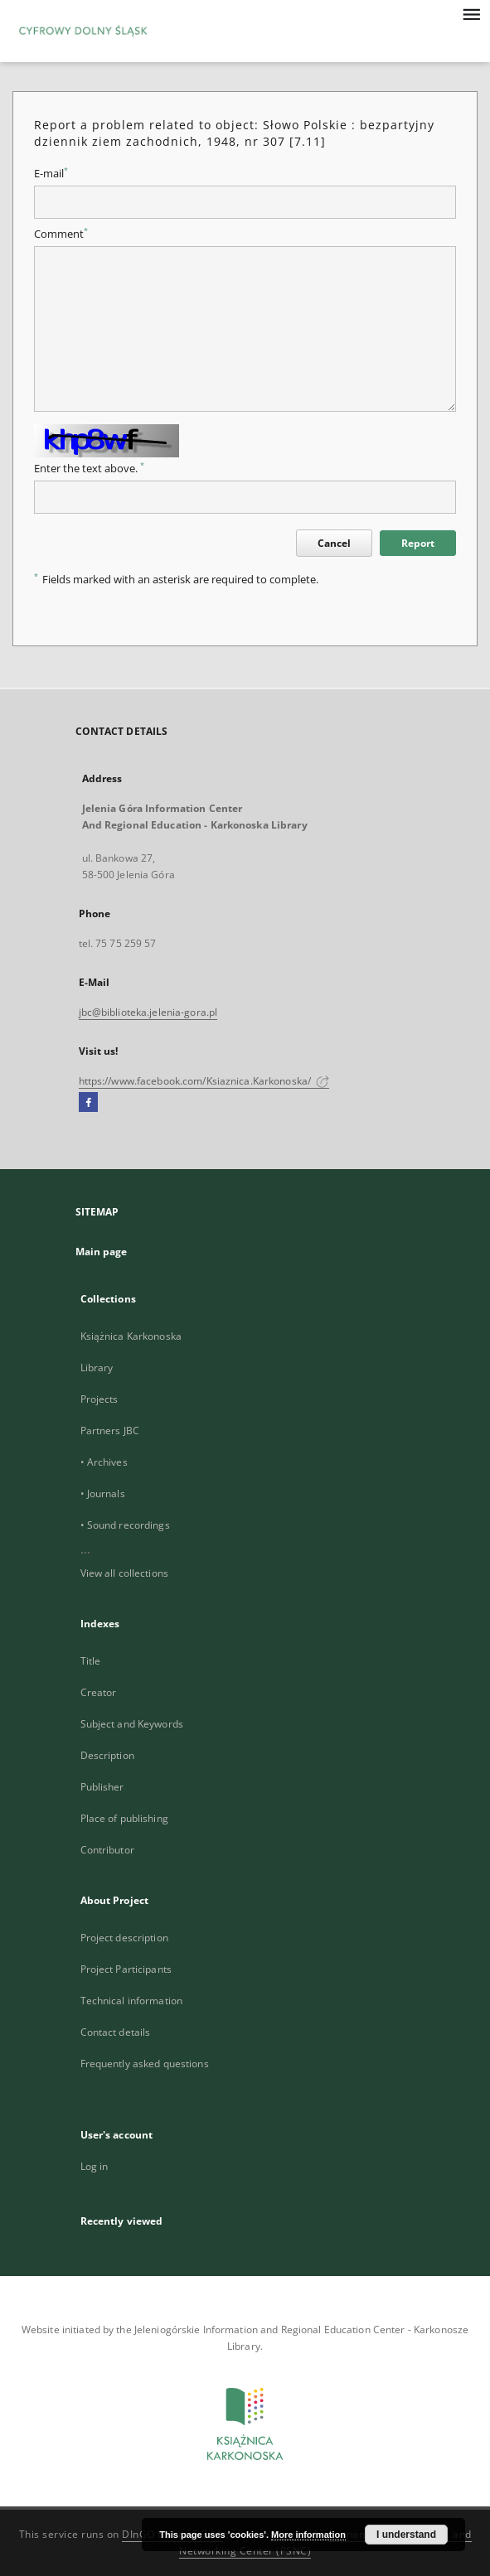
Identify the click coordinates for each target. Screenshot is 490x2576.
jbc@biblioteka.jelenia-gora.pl (148, 1012)
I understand (406, 2534)
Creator (98, 1692)
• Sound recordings (125, 1525)
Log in (94, 2166)
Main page (101, 1252)
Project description (124, 1938)
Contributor (107, 1850)
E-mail (51, 174)
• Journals (102, 1493)
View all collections (124, 1573)
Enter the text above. (89, 469)
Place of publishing (124, 1818)
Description (107, 1755)
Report (417, 543)
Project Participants (126, 1969)
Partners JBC (109, 1430)
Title (90, 1661)
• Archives (104, 1462)
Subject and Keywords (131, 1724)
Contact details (115, 2032)
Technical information (131, 2001)
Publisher (102, 1787)
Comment (61, 234)
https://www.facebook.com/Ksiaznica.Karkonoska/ (204, 1081)
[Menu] (471, 13)
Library (97, 1367)
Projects (99, 1399)
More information (308, 2535)
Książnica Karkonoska (131, 1336)
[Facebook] (88, 1102)
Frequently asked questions (144, 2063)
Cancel (334, 543)
